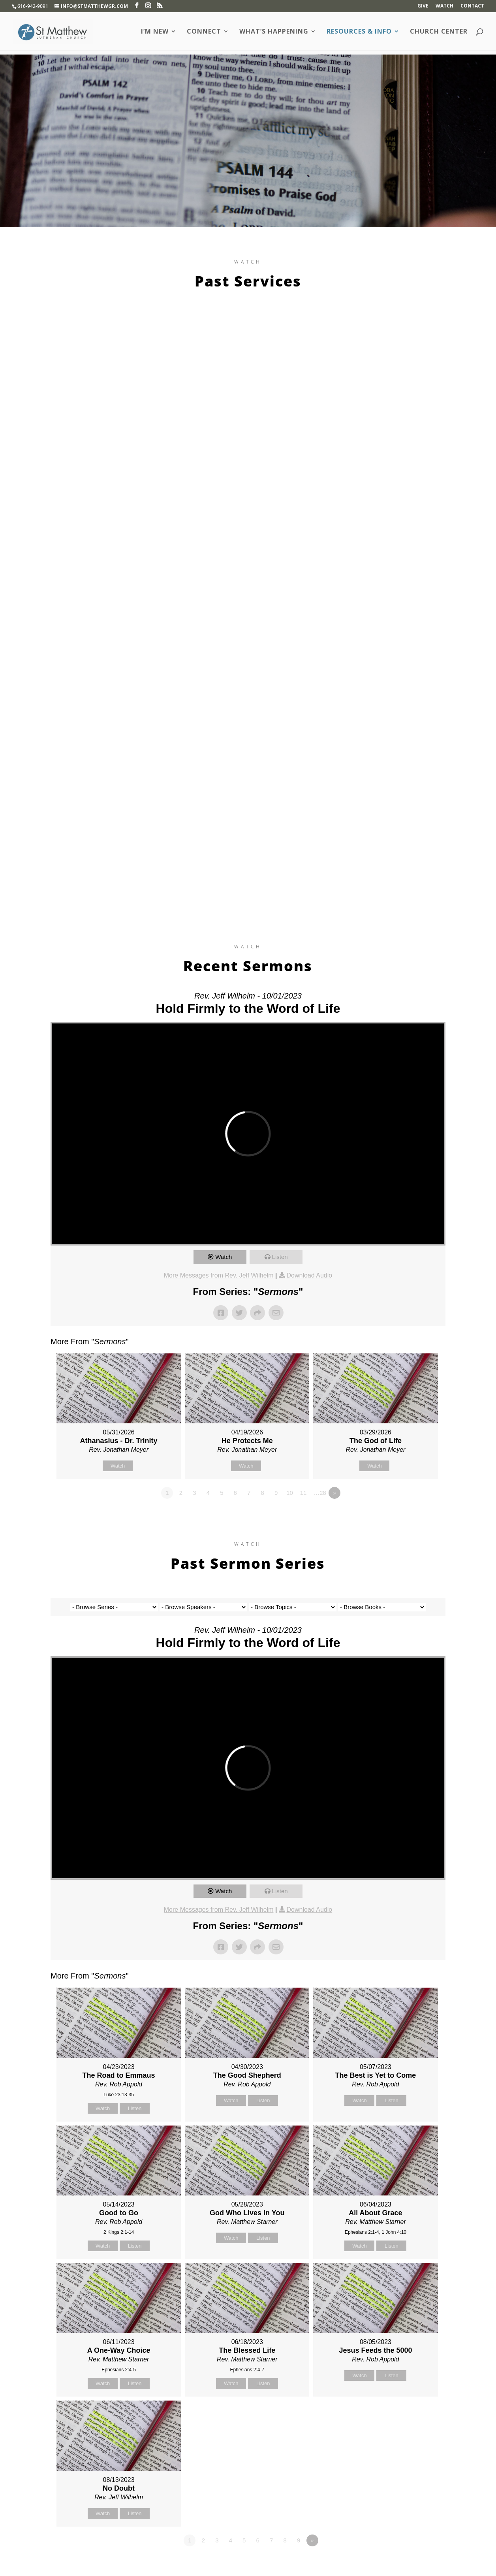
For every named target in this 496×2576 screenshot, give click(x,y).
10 (289, 1492)
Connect (204, 32)
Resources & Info (359, 32)
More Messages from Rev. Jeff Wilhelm (219, 1275)
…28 (320, 1492)
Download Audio (310, 1275)
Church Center (439, 32)
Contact (472, 6)
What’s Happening (273, 32)
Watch (444, 6)
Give (422, 6)
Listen (280, 1256)
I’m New (155, 32)
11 (303, 1492)
